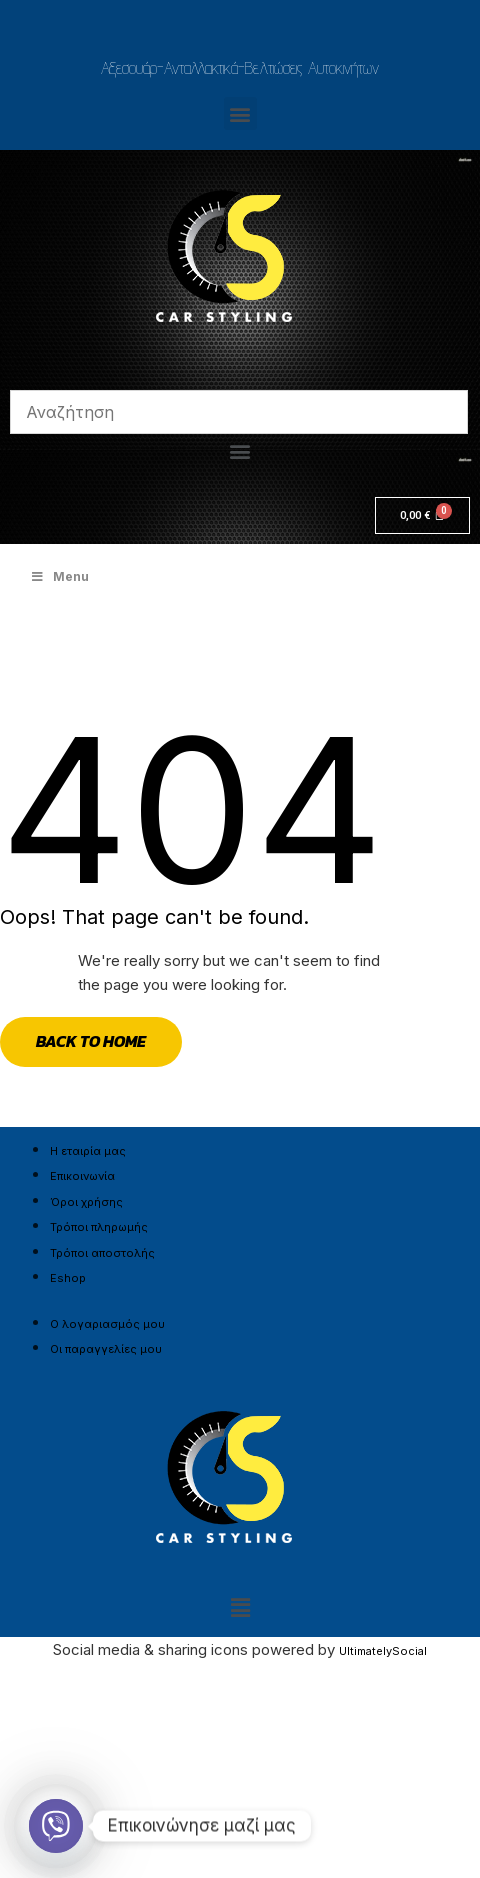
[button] (240, 113)
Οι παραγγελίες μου (106, 1349)
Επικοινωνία (82, 1176)
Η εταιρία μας (88, 1151)
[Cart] (422, 515)
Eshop (68, 1278)
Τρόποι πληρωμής (99, 1227)
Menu (59, 576)
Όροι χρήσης (86, 1202)
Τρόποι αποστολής (102, 1253)
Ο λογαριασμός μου (107, 1324)
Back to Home (91, 1041)
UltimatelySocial (383, 1651)
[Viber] (56, 1826)
